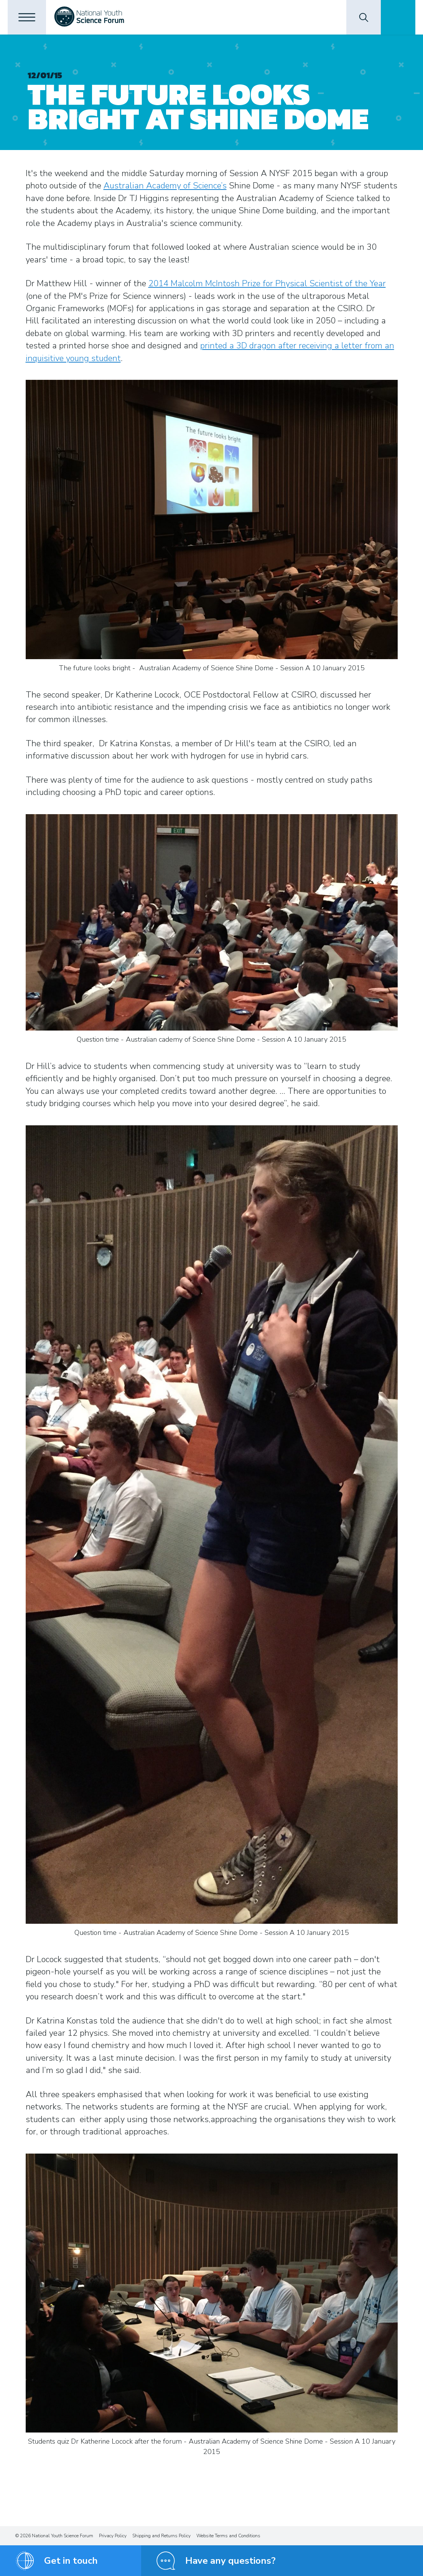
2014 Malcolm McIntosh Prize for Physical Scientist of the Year (267, 283)
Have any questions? (230, 2561)
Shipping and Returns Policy (161, 2536)
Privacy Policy (113, 2536)
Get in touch (71, 2561)
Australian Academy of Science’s (165, 185)
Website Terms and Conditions (228, 2536)
